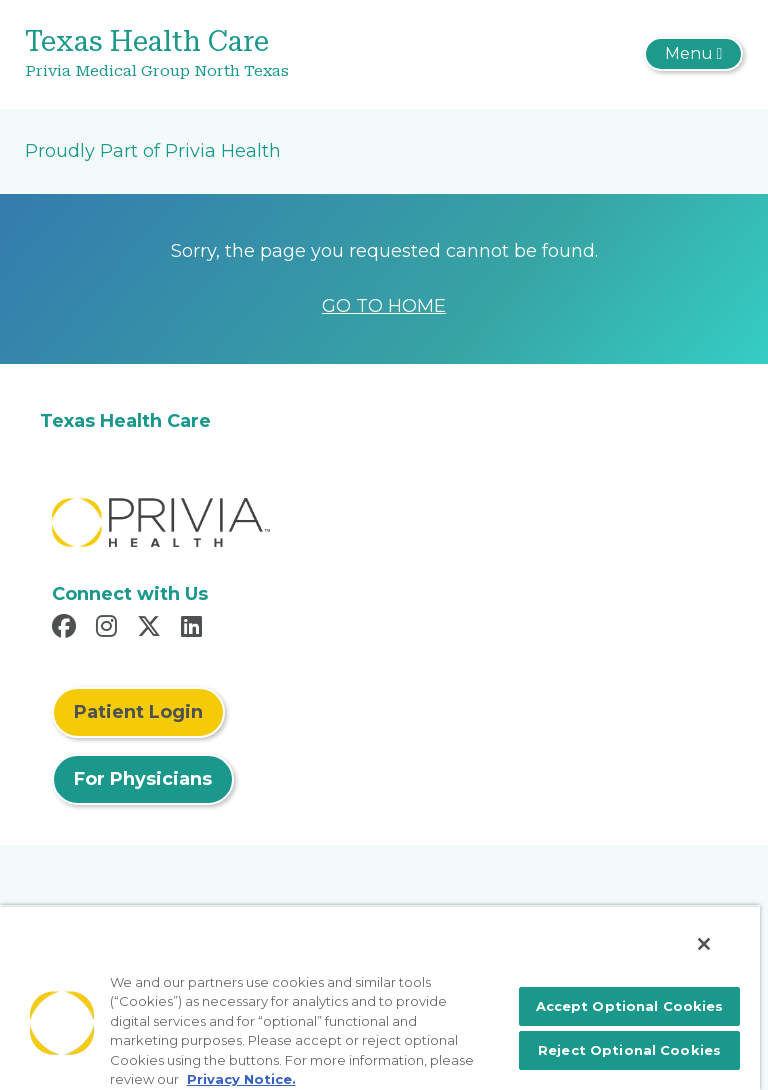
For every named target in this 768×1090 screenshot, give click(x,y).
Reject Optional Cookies (629, 1050)
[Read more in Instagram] (109, 629)
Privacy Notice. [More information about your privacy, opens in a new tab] (241, 1079)
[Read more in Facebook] (67, 629)
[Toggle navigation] (693, 54)
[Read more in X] (152, 629)
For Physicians (143, 779)
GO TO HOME (384, 306)
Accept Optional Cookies (630, 1006)
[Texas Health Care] (264, 54)
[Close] (704, 944)
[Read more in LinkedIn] (194, 629)
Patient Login (138, 712)
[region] (380, 997)
